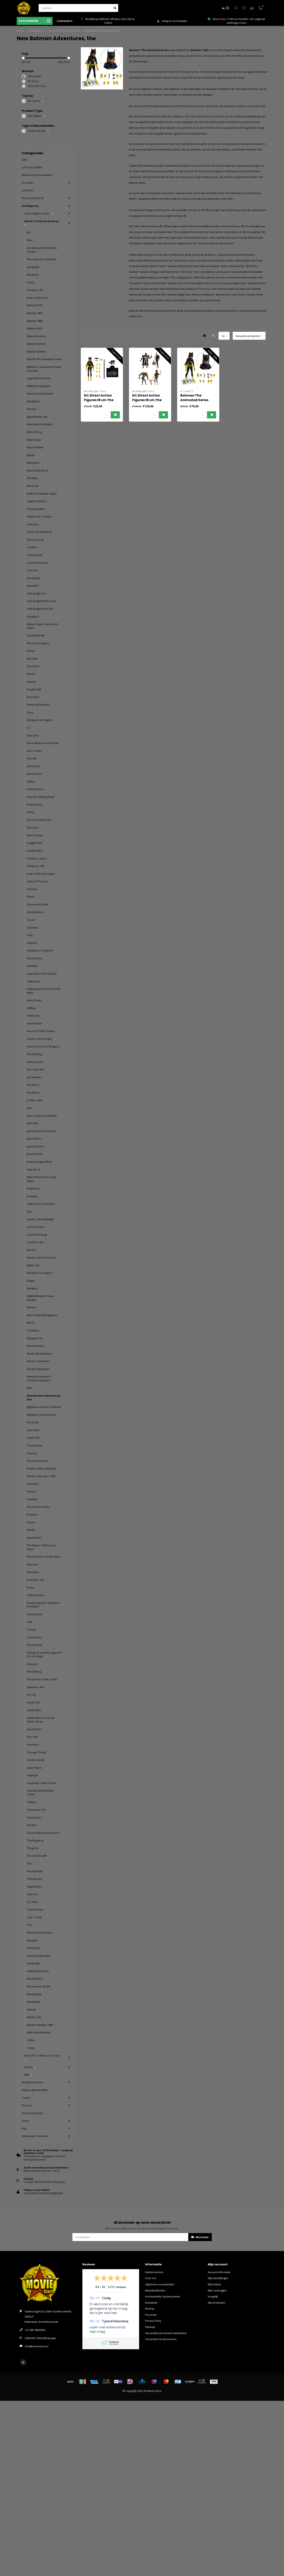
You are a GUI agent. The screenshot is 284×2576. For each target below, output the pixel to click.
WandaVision (35, 1978)
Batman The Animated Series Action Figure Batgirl (198, 400)
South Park (33, 1702)
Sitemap (150, 2327)
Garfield (32, 889)
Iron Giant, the (35, 1069)
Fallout (31, 781)
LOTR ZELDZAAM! (32, 167)
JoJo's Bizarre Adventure (41, 1131)
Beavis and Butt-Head (40, 393)
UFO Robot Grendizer (40, 1932)
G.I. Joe (31, 920)
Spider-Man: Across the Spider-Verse (41, 1719)
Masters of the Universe (41, 1257)
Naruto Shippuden (38, 1369)
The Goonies (34, 958)
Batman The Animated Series (44, 359)
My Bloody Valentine (39, 1353)
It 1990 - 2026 (34, 1100)
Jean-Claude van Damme (42, 1115)
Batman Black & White (35, 2090)
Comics (26, 2097)
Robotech (32, 1572)
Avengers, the (35, 290)
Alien (30, 240)
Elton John (33, 735)
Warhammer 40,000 (38, 1986)
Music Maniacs (36, 1346)
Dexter (31, 651)
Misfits (31, 1322)
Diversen (27, 2105)
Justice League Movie (39, 1161)
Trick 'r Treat (34, 1917)
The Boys (32, 478)
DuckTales (33, 697)
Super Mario (34, 1767)
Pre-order (27, 183)
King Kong (33, 1188)
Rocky (30, 1587)
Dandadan (33, 578)
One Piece (33, 1430)
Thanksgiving (35, 1840)
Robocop (32, 1564)
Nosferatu (33, 1422)
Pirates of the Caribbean (42, 1468)
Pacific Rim (33, 1437)
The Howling (34, 1054)
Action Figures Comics (38, 213)
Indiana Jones (35, 1062)
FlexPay (149, 2308)
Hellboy (31, 1008)
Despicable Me (36, 635)
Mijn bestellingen (218, 2278)
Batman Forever (36, 344)
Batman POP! (35, 305)
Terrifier (32, 1825)
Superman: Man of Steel (41, 1783)
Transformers (35, 1909)
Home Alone (34, 1023)
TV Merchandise (38, 130)
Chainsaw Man (36, 509)
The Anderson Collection (41, 259)
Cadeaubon (64, 21)
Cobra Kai (33, 524)
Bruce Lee (33, 486)
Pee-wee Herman (37, 1461)
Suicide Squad (35, 1760)
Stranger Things (36, 1752)
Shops (25, 2120)
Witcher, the (34, 2017)
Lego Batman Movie (39, 378)
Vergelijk (213, 2296)
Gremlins (32, 966)
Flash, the (32, 827)
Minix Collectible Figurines (42, 1315)
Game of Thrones (37, 881)
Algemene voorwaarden (159, 2284)
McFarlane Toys (37, 85)
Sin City (31, 1694)
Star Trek (32, 1737)
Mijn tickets (214, 2284)
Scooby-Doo (34, 1637)
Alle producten (216, 2302)
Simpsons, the (35, 1687)
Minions (31, 1307)
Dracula (31, 681)
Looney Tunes (35, 1227)
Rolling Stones (35, 1595)
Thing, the (33, 1848)
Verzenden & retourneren (161, 2339)
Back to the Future (38, 297)
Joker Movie (34, 1138)
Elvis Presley (34, 751)
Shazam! (32, 1664)
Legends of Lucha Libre (41, 1204)
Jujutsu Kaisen (35, 1146)
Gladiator (32, 927)
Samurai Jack (34, 1614)
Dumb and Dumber (38, 704)
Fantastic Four (35, 789)
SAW (29, 1622)
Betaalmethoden (155, 2290)
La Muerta (33, 1330)
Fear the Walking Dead (40, 797)
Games (30, 2067)
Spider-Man (34, 1710)
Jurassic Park (34, 1154)
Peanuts (32, 1453)
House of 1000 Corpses (41, 1031)
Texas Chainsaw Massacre (43, 1833)
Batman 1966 (34, 313)
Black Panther (35, 447)
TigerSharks (34, 1886)
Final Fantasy (35, 804)
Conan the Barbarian (39, 532)
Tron (29, 1925)
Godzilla (32, 943)
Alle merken (34, 76)
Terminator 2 (34, 1817)
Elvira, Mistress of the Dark (43, 743)
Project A (32, 1514)
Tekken (31, 1802)
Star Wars (33, 1744)
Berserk (31, 409)
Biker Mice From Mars (40, 424)
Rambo (31, 1530)
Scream (31, 1629)
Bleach (31, 455)
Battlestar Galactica (38, 386)
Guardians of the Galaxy (42, 973)
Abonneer (200, 2237)
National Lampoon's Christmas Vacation (39, 1378)
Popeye (31, 1491)
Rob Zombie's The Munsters (44, 1556)
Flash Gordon (35, 835)
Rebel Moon (34, 1537)
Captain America (37, 501)
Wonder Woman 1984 (40, 2025)
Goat (30, 935)
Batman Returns (36, 336)
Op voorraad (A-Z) (32, 198)
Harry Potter (34, 1000)
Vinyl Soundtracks (32, 2113)
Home (20, 30)
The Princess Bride (38, 1507)
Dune (30, 712)
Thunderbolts (35, 1871)
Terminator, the (36, 1809)
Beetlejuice (33, 401)
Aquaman (33, 274)
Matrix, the (33, 1265)
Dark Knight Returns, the (41, 601)
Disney (31, 674)
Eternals (32, 758)
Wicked (31, 2009)
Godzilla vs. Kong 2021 (40, 950)
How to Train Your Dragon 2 (43, 1046)
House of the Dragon (39, 1039)
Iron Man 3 (33, 1092)
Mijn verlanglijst (217, 2290)
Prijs (24, 2128)
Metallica (32, 1288)
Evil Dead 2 (33, 766)
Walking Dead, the (38, 1971)
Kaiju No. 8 (33, 1169)
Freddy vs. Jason (37, 858)
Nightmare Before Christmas (44, 1407)
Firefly (30, 812)
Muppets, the (35, 1338)
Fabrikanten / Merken (35, 2136)
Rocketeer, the (35, 1580)
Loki (29, 1211)
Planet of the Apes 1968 (41, 1476)
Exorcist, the (34, 774)
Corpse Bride (35, 555)
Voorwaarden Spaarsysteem (162, 2296)
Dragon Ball (34, 689)
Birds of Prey (34, 432)
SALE (24, 159)
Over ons (150, 2278)
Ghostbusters (35, 912)
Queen (31, 1522)
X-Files (31, 2040)
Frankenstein (35, 850)
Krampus (32, 1196)
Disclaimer (151, 2302)
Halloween (33, 981)
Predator (32, 1499)
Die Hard (32, 658)
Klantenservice (154, 2272)
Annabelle (33, 267)
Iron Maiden (34, 1077)
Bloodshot (33, 462)
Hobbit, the (33, 1015)
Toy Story (32, 1902)
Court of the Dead (37, 562)
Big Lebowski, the (37, 416)
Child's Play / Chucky (39, 516)
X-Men (31, 2048)
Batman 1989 (34, 321)
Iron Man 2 (33, 1085)
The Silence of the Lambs (42, 1679)
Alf (28, 232)
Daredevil (33, 585)
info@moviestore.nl (36, 2346)
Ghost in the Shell (37, 904)
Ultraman (32, 1940)
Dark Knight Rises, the (40, 609)
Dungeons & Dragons (40, 720)
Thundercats (34, 1879)
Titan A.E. (32, 1894)
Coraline (32, 547)
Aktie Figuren (36, 115)
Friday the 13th (36, 866)
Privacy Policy (153, 2321)
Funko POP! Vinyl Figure (41, 874)
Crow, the (32, 570)
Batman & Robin (36, 351)
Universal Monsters (39, 1956)
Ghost (30, 896)
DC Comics (36, 100)
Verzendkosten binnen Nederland (165, 2333)
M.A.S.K (31, 1250)
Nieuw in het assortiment (37, 175)
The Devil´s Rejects (38, 643)
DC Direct (33, 81)
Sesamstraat (34, 1645)
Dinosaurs (33, 666)
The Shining (34, 1671)
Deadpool (33, 616)
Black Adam (34, 440)
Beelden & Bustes (32, 2082)
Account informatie (219, 2272)
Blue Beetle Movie (38, 470)
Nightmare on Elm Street (41, 1415)
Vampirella (33, 1963)
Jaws (29, 1108)
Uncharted (33, 1948)
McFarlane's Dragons (39, 1273)
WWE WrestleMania (39, 2032)
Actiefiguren (30, 206)
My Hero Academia (38, 1361)
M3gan (31, 1280)
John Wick (32, 1123)
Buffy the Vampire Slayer (42, 493)
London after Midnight (40, 1219)
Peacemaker (34, 1445)
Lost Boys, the (35, 1242)
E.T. (29, 727)
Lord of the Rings (37, 1234)
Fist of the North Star (39, 820)
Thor (29, 1863)
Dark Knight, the (36, 593)
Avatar (31, 282)
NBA (29, 1388)
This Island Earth (37, 1855)
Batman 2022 (34, 328)
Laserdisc (27, 190)
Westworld (33, 2002)
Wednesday (34, 1994)
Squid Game (34, 1729)
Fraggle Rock (34, 843)
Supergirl (32, 1775)
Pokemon (32, 1484)
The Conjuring (35, 539)
